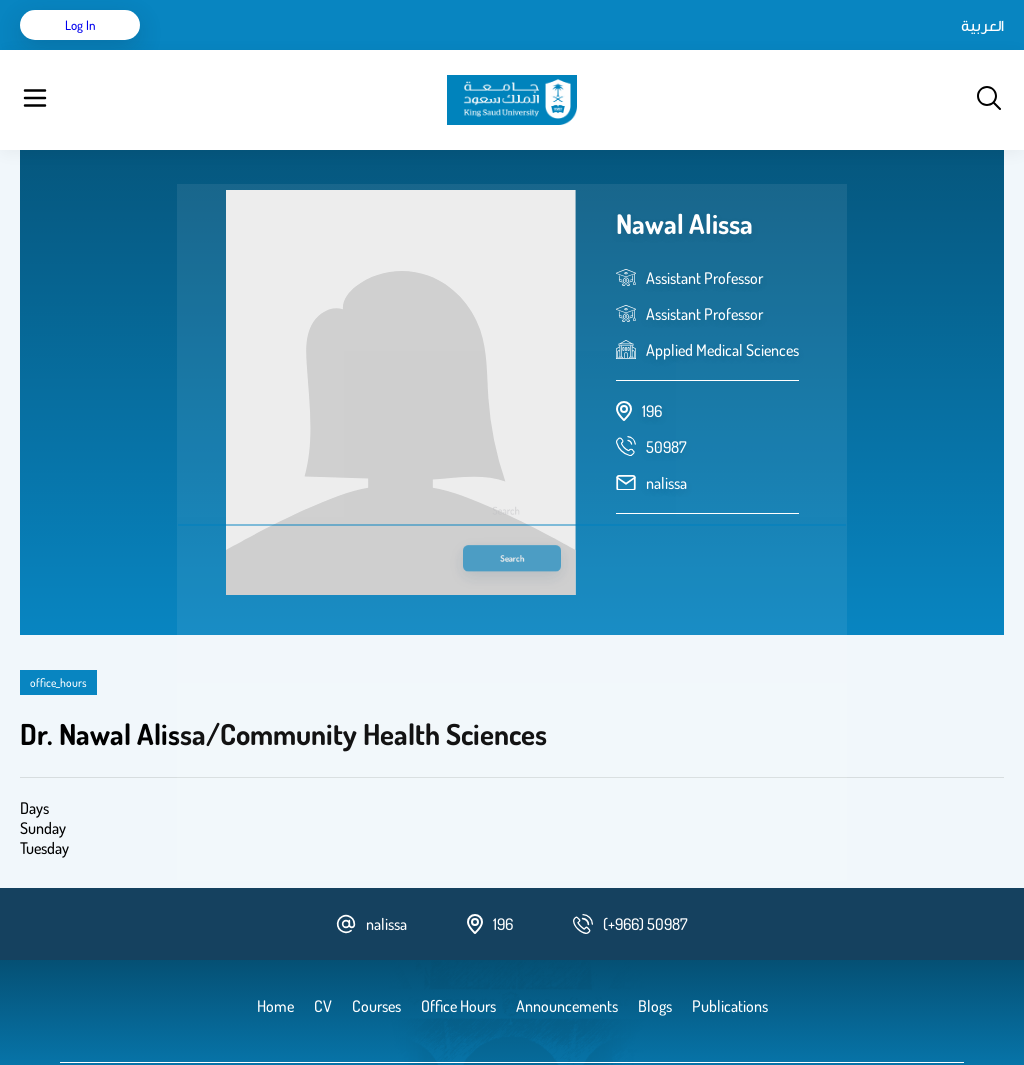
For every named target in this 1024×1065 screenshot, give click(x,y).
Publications (313, 50)
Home (198, 50)
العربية (812, 50)
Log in (929, 50)
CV (246, 50)
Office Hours (653, 50)
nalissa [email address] (666, 433)
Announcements (545, 50)
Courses (395, 50)
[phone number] (666, 397)
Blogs (457, 50)
